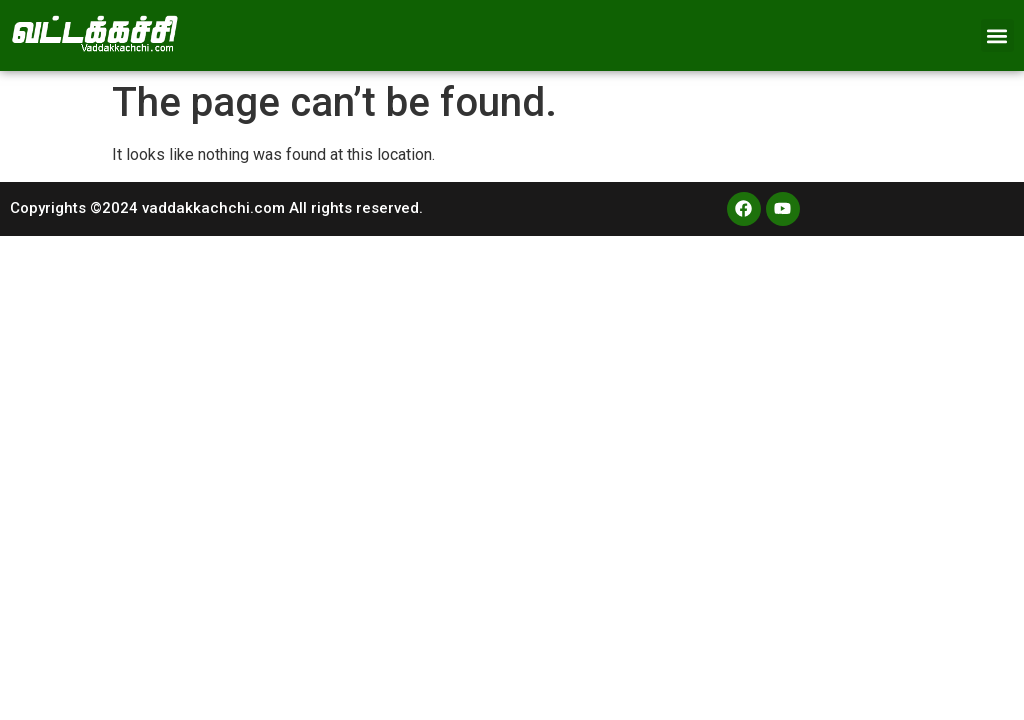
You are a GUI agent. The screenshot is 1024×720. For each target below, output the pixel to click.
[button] (997, 35)
